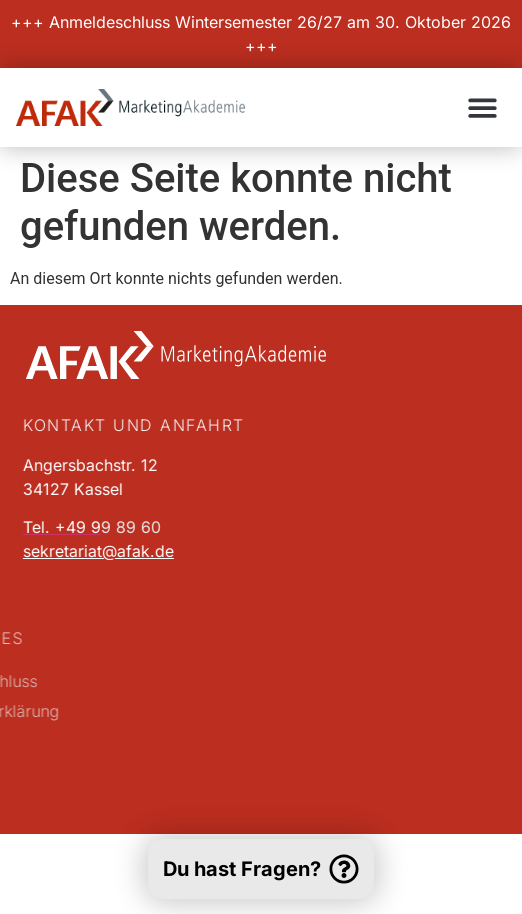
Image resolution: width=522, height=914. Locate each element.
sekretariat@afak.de (91, 551)
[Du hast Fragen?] (344, 869)
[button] (483, 107)
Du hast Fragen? (242, 869)
